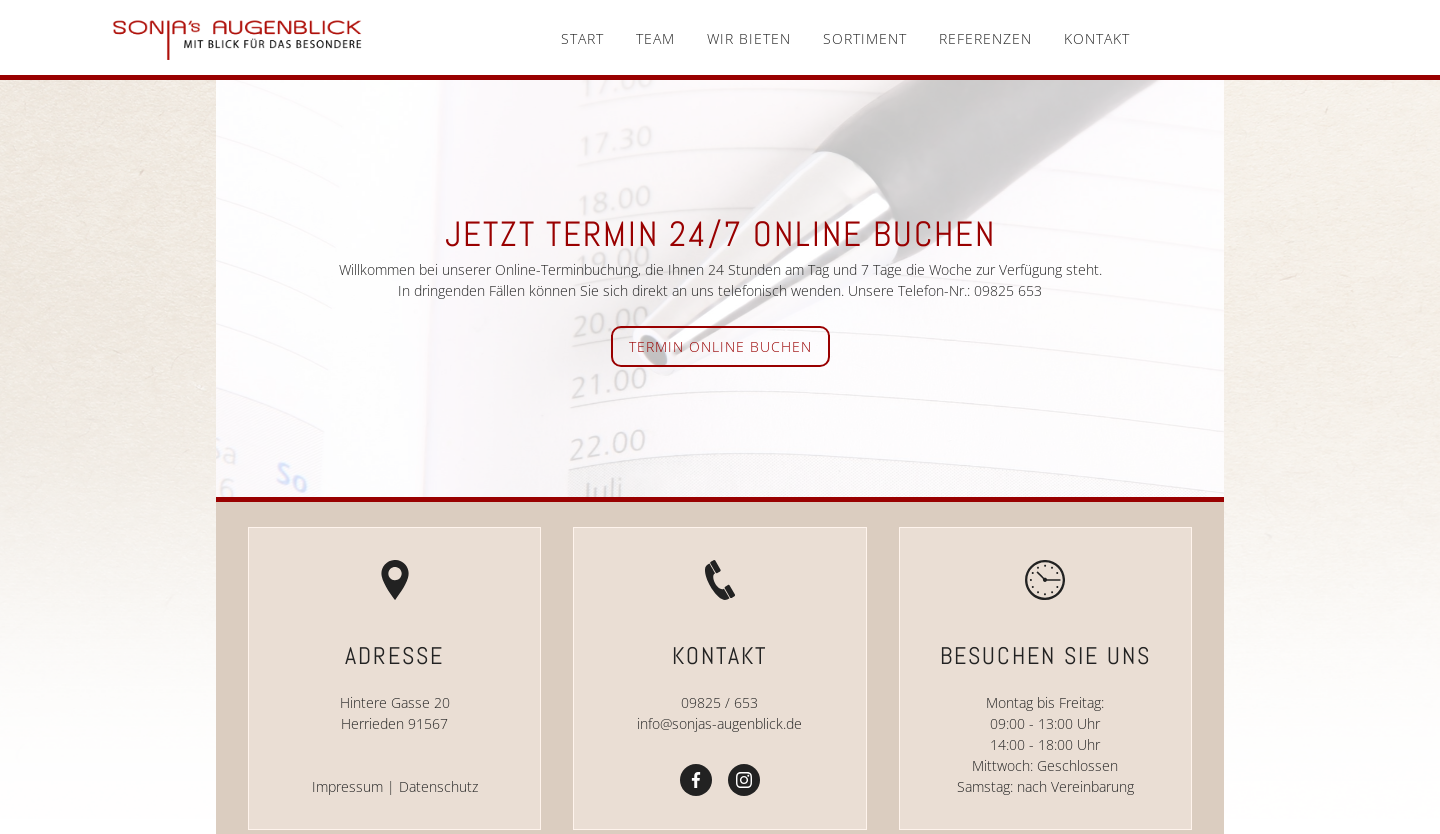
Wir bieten (749, 38)
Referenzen (985, 38)
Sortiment (865, 38)
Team (655, 38)
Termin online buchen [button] (720, 346)
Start (582, 38)
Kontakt (1097, 38)
